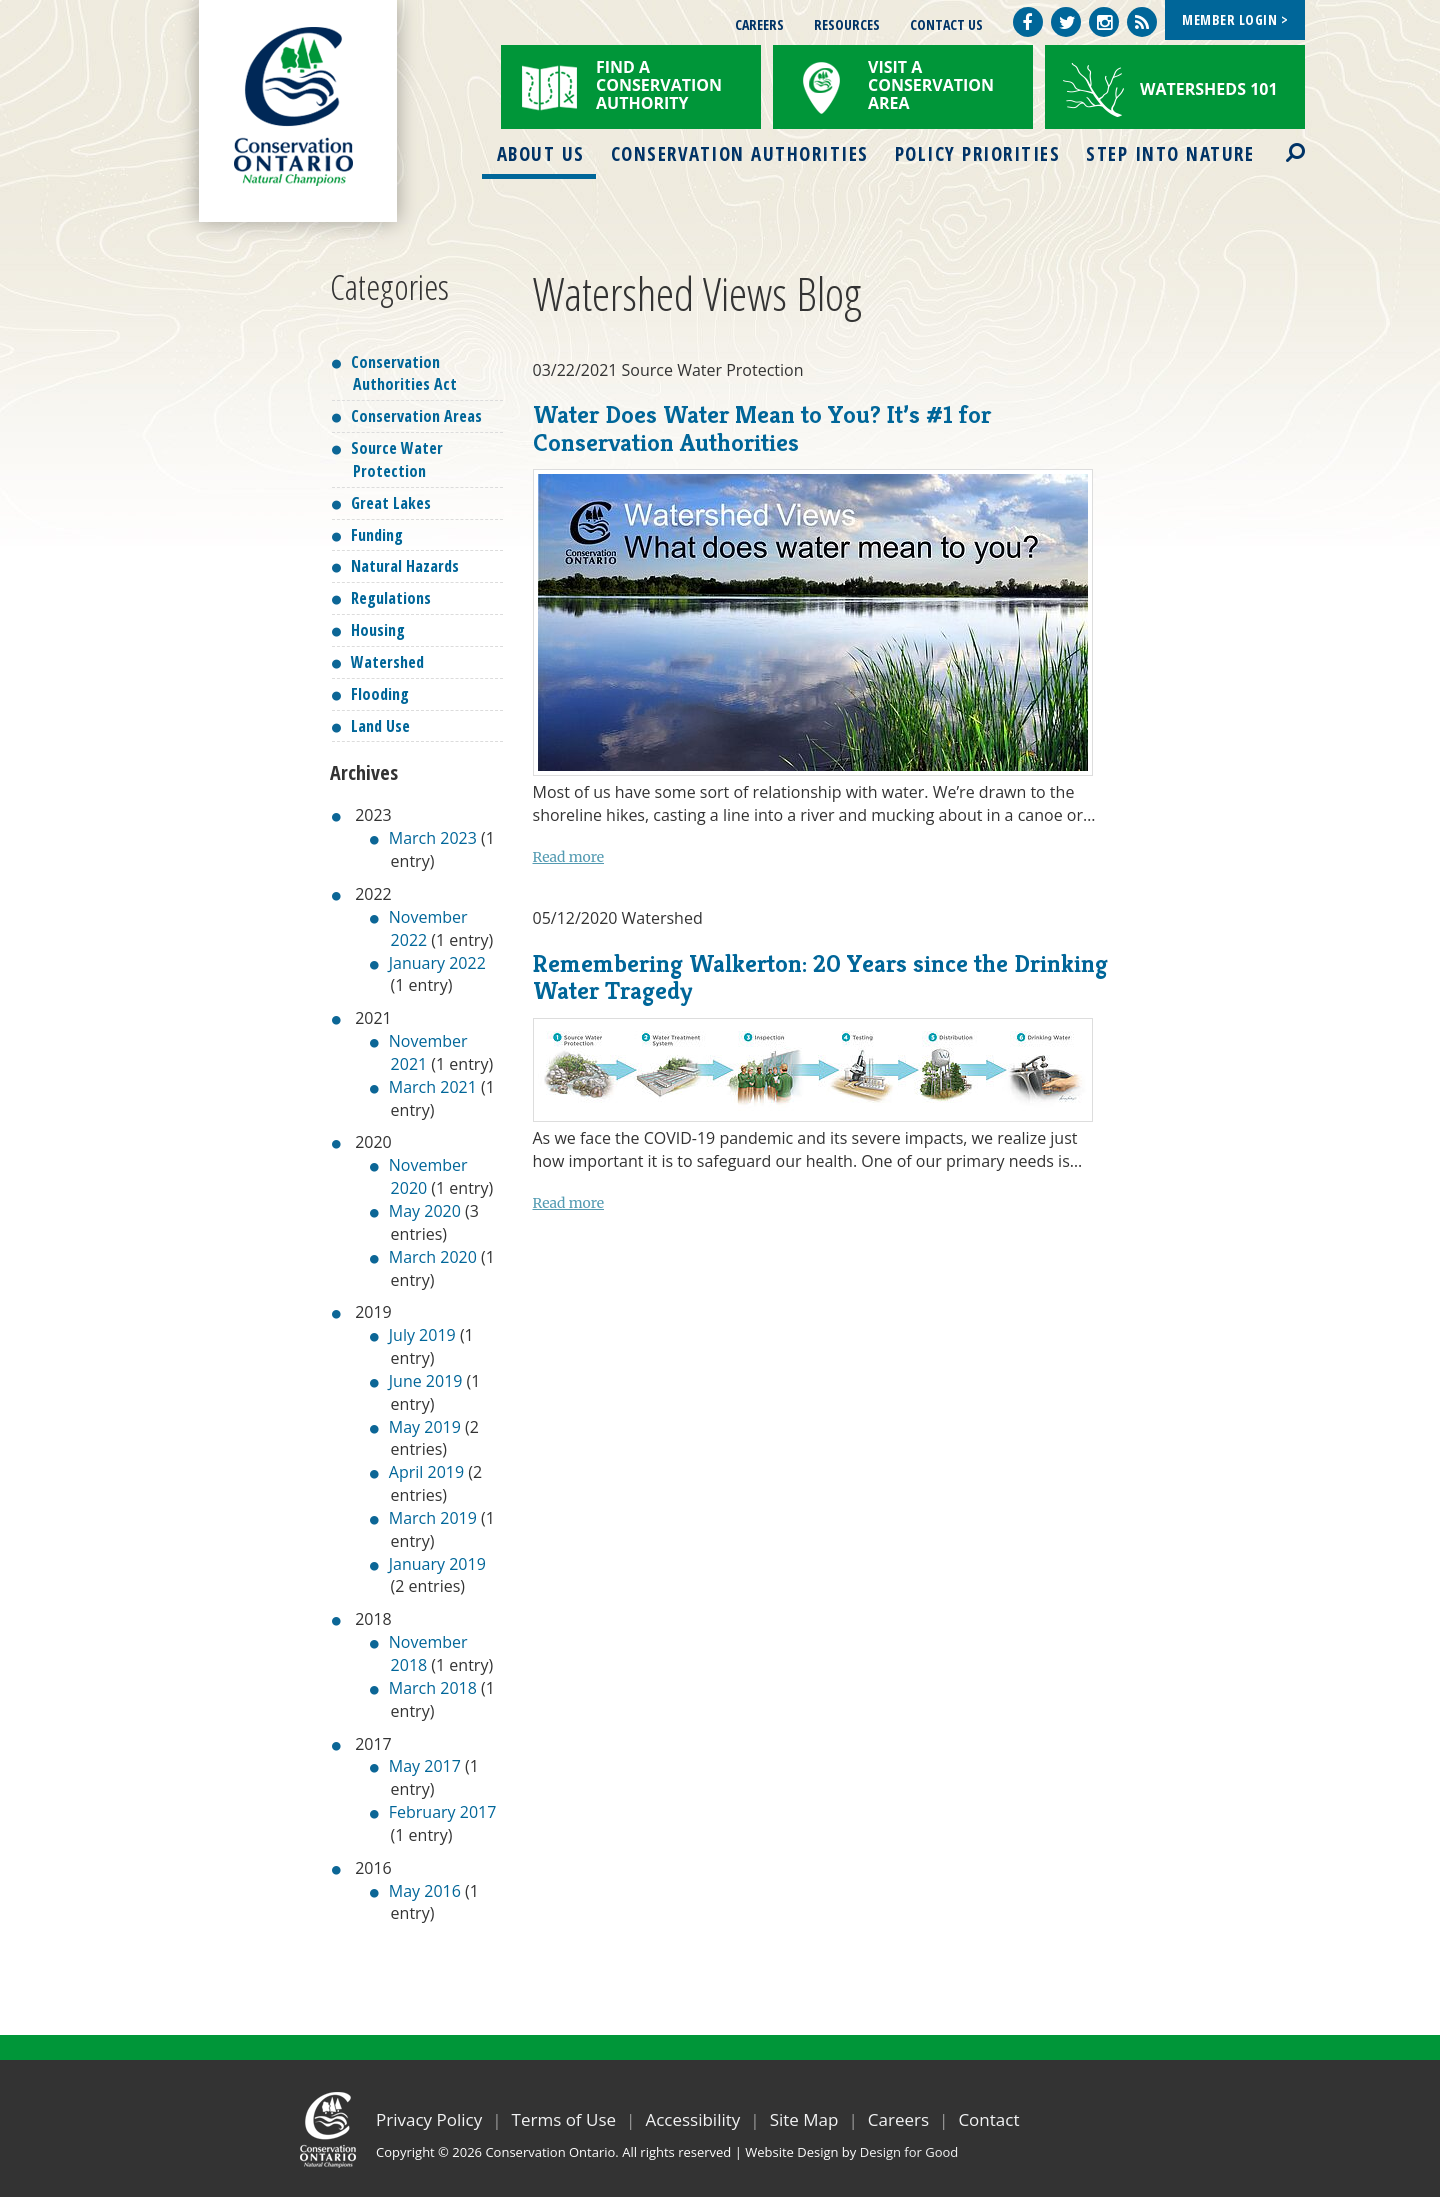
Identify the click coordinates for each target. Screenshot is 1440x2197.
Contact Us (946, 24)
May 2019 (425, 1427)
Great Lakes (391, 503)
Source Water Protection (397, 459)
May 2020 (425, 1211)
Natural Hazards (405, 566)
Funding (377, 535)
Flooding (380, 694)
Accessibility (692, 2119)
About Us (541, 154)
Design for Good (909, 2152)
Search (1278, 140)
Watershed (387, 662)
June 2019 (426, 1381)
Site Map (804, 2119)
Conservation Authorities (740, 154)
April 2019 (426, 1472)
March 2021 (433, 1087)
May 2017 (425, 1766)
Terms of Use (564, 2119)
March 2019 (433, 1518)
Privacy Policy (429, 2119)
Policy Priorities (978, 154)
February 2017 (443, 1812)
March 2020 (433, 1257)
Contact (988, 2119)
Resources (847, 24)
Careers (759, 24)
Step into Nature (1170, 154)
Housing (378, 630)
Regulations (391, 598)
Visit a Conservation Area (931, 85)
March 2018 (433, 1688)
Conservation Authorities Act (404, 373)
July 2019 (422, 1335)
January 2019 (437, 1564)
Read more (569, 857)
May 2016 (425, 1891)
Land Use (380, 726)
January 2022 (437, 963)
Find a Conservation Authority (659, 85)
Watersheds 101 (1209, 89)
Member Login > (1235, 19)
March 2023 (433, 838)
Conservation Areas (416, 416)
